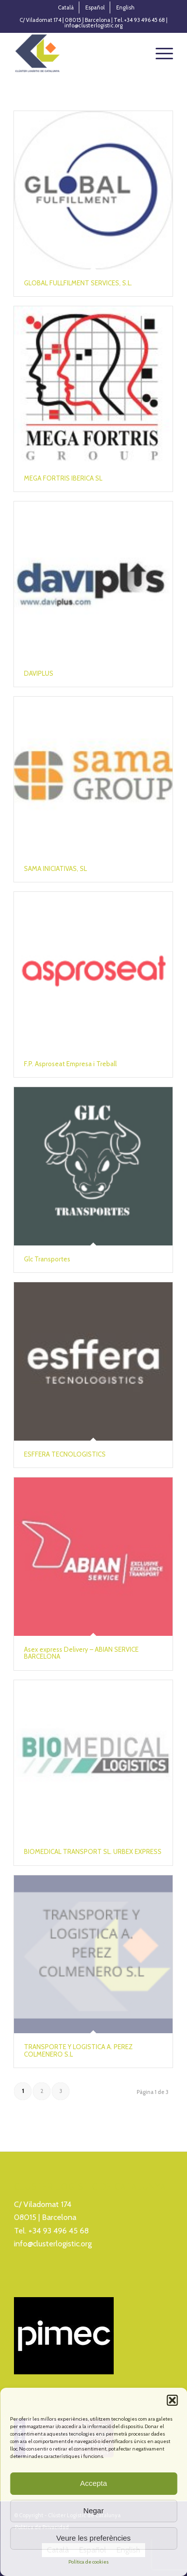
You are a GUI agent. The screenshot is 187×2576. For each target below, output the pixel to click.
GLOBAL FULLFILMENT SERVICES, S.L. (78, 283)
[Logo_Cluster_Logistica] (77, 53)
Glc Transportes (47, 1259)
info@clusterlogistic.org (53, 2243)
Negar (93, 2510)
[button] (172, 2400)
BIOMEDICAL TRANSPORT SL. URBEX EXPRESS (93, 1851)
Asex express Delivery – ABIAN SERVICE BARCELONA (81, 1652)
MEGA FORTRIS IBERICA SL (63, 478)
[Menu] (159, 53)
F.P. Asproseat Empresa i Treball (70, 1064)
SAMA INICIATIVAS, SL (55, 868)
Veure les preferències (93, 2538)
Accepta (93, 2483)
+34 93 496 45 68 (58, 2230)
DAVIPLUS (38, 673)
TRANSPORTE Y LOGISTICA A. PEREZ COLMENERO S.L (78, 2050)
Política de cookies (88, 2562)
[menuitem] (66, 7)
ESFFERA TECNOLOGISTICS (65, 1454)
